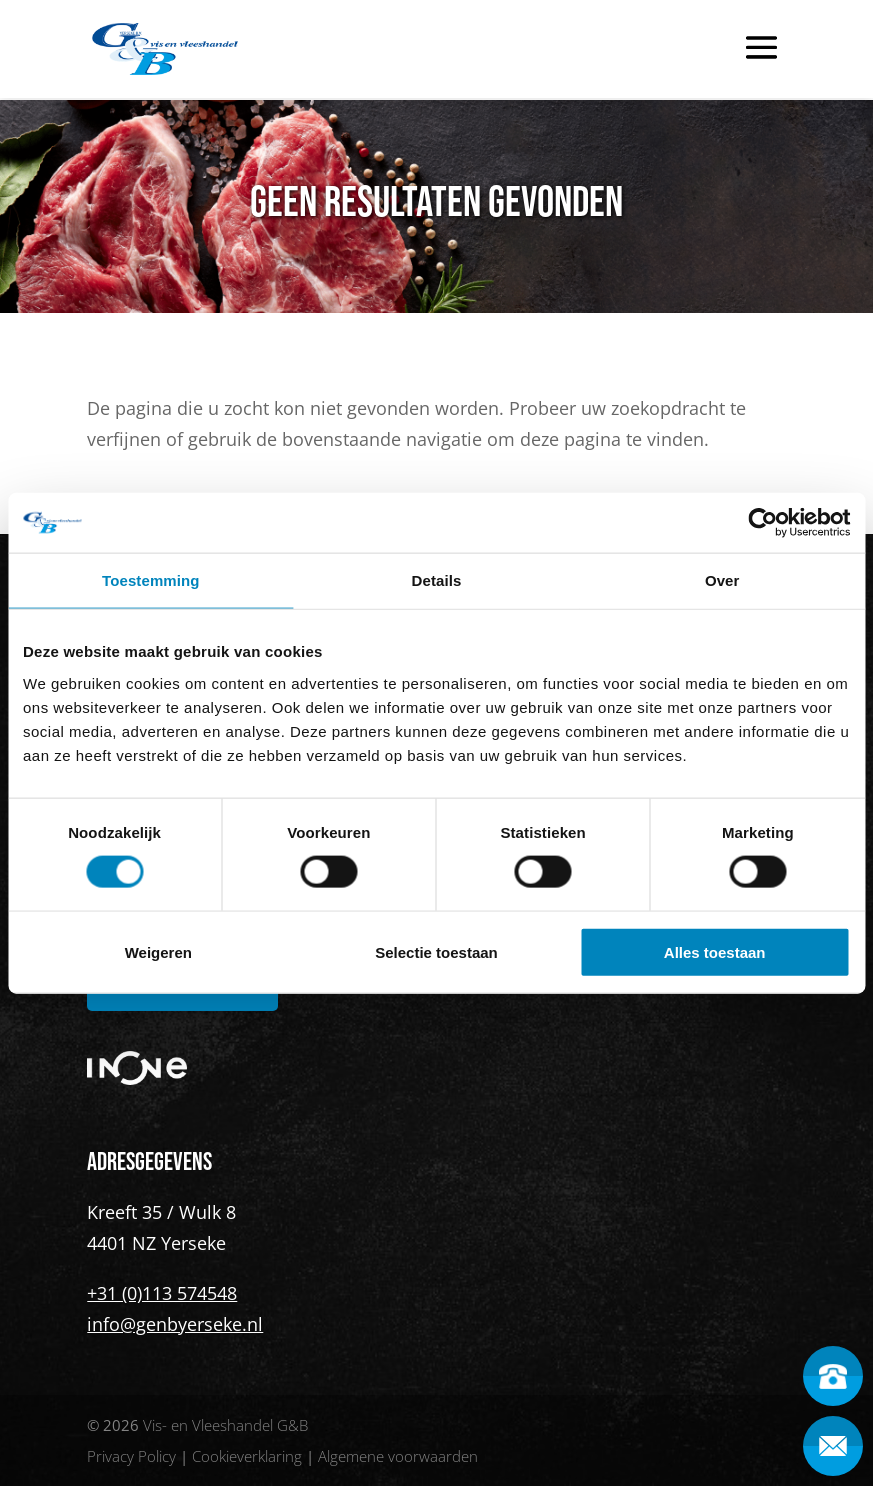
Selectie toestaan (436, 951)
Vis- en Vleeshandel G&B (225, 1425)
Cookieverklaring (247, 1456)
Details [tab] (437, 580)
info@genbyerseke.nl (175, 1324)
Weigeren (158, 951)
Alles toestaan (715, 951)
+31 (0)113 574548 (162, 1293)
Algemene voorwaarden (398, 1456)
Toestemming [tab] (151, 580)
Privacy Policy (131, 1456)
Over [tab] (722, 580)
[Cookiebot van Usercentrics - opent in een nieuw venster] (762, 523)
